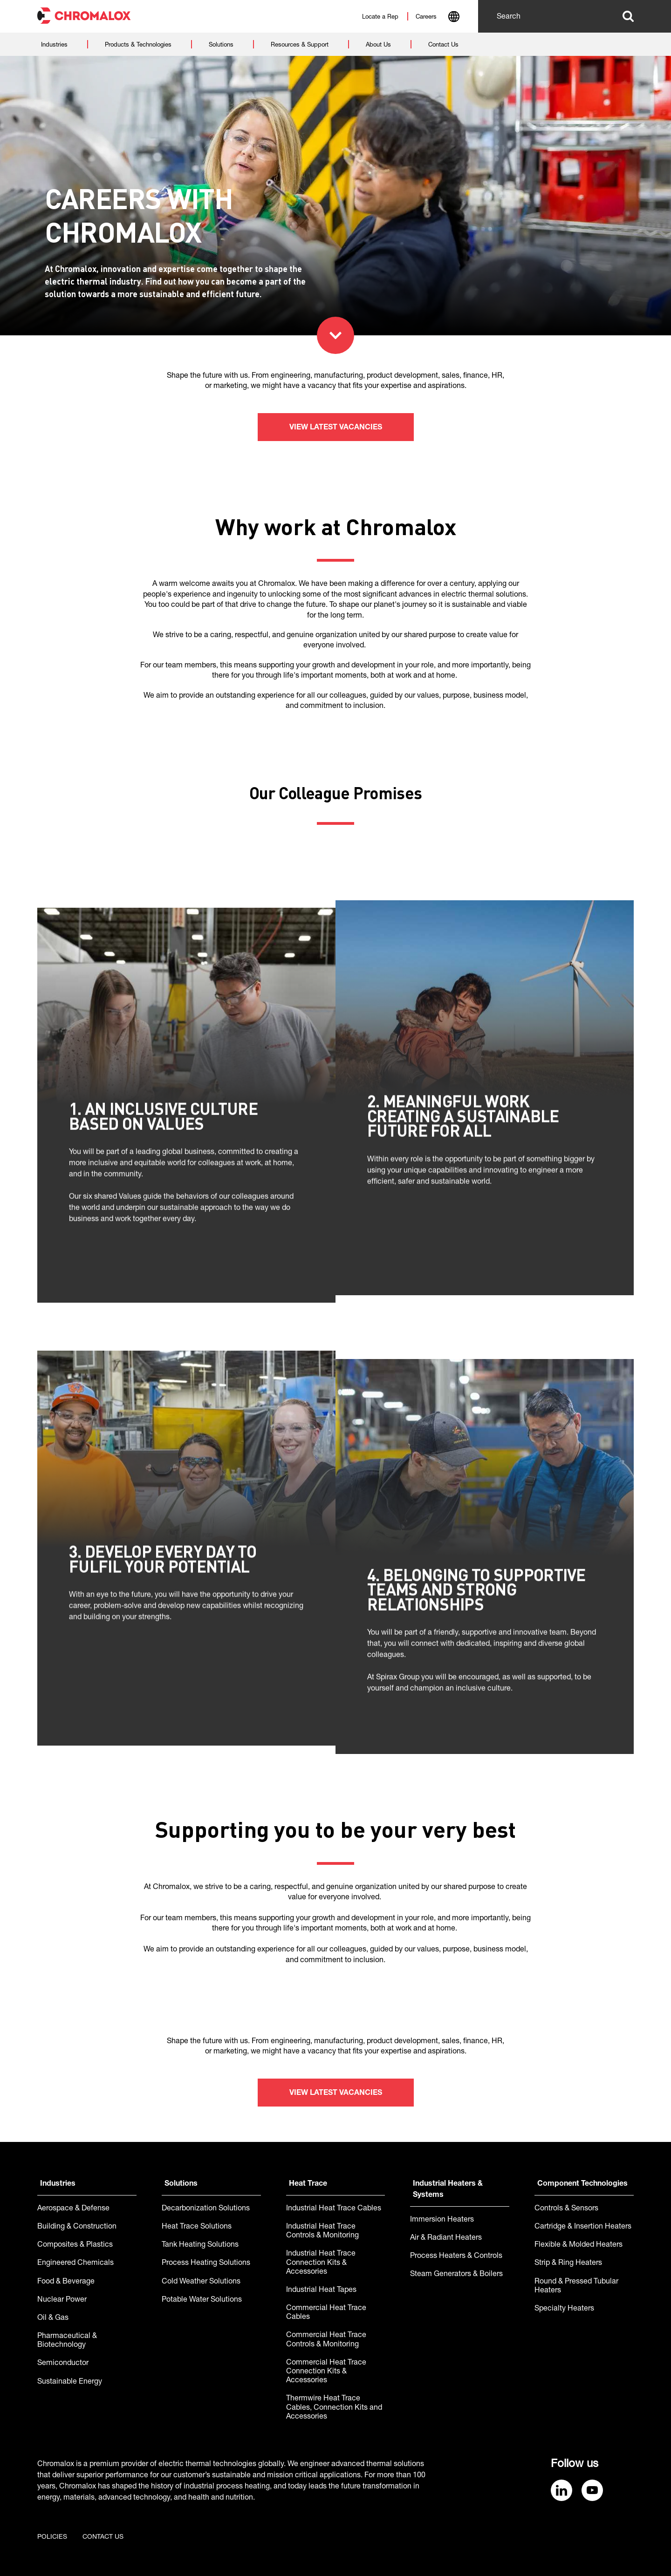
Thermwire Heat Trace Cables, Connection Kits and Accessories (334, 2407)
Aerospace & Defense (73, 2209)
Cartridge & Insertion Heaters (582, 2227)
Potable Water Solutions (202, 2300)
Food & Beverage (66, 2282)
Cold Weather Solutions (201, 2282)
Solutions (181, 2184)
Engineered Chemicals (75, 2263)
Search (628, 16)
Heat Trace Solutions (197, 2227)
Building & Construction (76, 2227)
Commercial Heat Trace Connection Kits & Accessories (326, 2372)
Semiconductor (63, 2363)
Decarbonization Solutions (206, 2209)
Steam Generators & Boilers (456, 2274)
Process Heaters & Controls (456, 2256)
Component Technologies (582, 2184)
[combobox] (453, 18)
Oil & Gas (52, 2318)
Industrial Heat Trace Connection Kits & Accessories (321, 2263)
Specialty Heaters (564, 2309)
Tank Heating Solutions (200, 2245)
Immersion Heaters (442, 2220)
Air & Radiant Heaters (446, 2238)
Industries (57, 2184)
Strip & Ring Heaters (568, 2263)
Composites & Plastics (75, 2245)
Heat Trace (308, 2184)
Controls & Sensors (566, 2209)
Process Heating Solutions (206, 2263)
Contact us (102, 2537)
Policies (52, 2537)
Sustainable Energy (69, 2382)
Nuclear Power (62, 2300)
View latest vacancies (335, 428)
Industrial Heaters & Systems (448, 2190)
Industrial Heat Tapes (321, 2290)
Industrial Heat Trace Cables (333, 2209)
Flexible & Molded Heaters (578, 2245)
